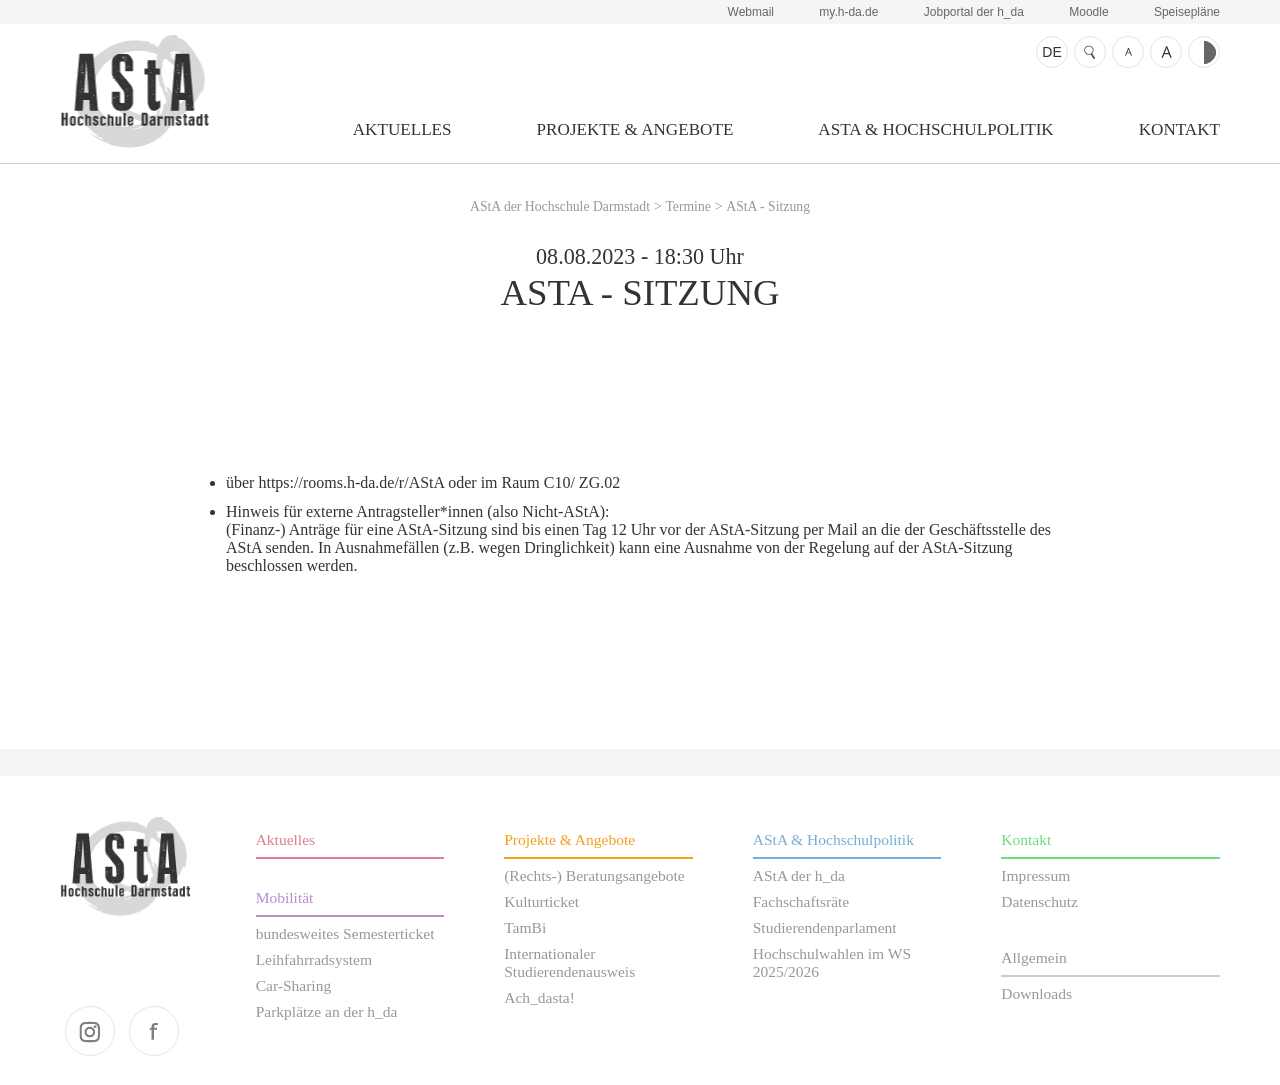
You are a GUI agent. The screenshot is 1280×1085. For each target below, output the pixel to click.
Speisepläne (1187, 12)
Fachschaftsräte (801, 901)
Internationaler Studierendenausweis (569, 962)
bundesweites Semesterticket (345, 933)
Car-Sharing (294, 985)
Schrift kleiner (1128, 52)
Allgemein (1034, 957)
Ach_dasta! (539, 997)
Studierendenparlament (825, 927)
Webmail (751, 12)
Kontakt (1179, 129)
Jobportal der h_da (974, 12)
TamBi (525, 927)
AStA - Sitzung (768, 206)
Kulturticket (541, 901)
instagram (90, 1031)
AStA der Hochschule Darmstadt (134, 91)
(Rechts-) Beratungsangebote (594, 875)
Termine (687, 206)
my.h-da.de (848, 12)
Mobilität (285, 897)
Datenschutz (1039, 901)
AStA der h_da (799, 875)
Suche (1090, 52)
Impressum (1035, 875)
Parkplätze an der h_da (327, 1011)
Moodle (1088, 12)
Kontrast (1204, 52)
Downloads (1036, 993)
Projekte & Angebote (635, 129)
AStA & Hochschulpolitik (935, 129)
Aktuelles (402, 129)
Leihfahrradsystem (314, 959)
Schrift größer (1166, 52)
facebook (154, 1031)
